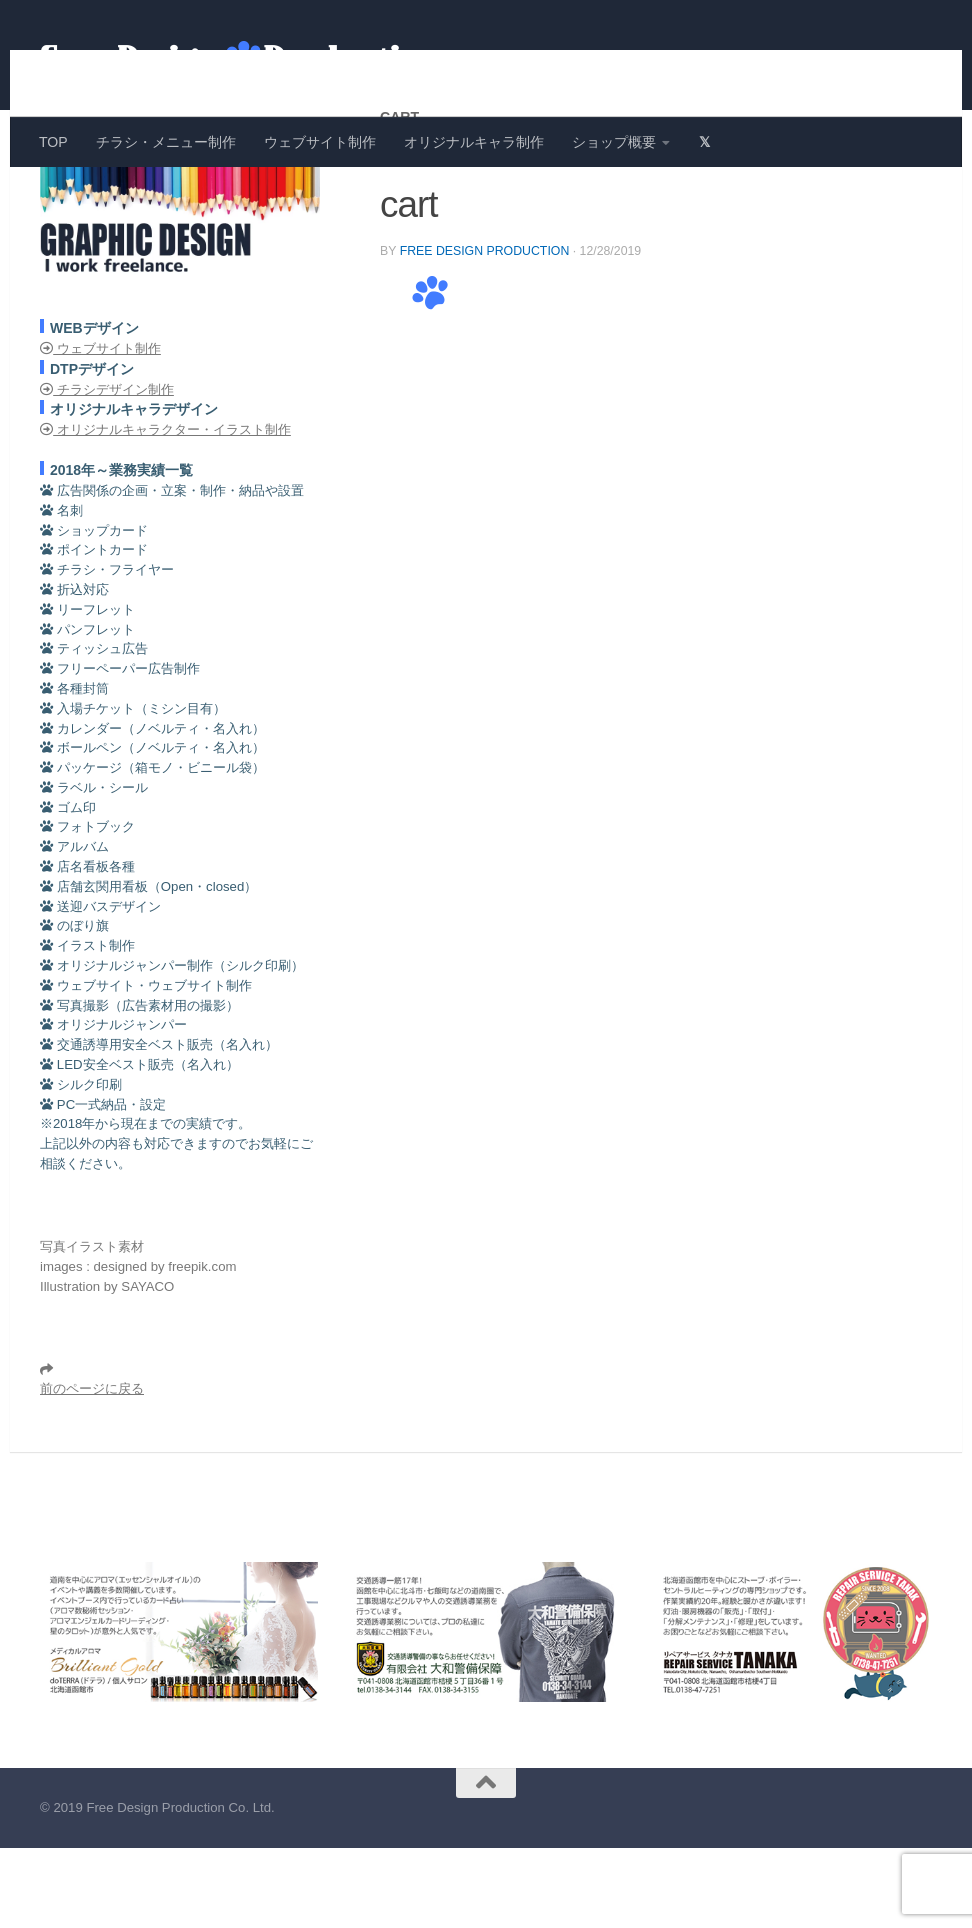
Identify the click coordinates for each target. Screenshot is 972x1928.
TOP (53, 142)
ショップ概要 (614, 142)
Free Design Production (485, 331)
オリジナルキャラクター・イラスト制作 (165, 509)
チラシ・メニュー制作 (166, 142)
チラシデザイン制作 (107, 469)
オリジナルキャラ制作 (474, 142)
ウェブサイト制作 (320, 142)
